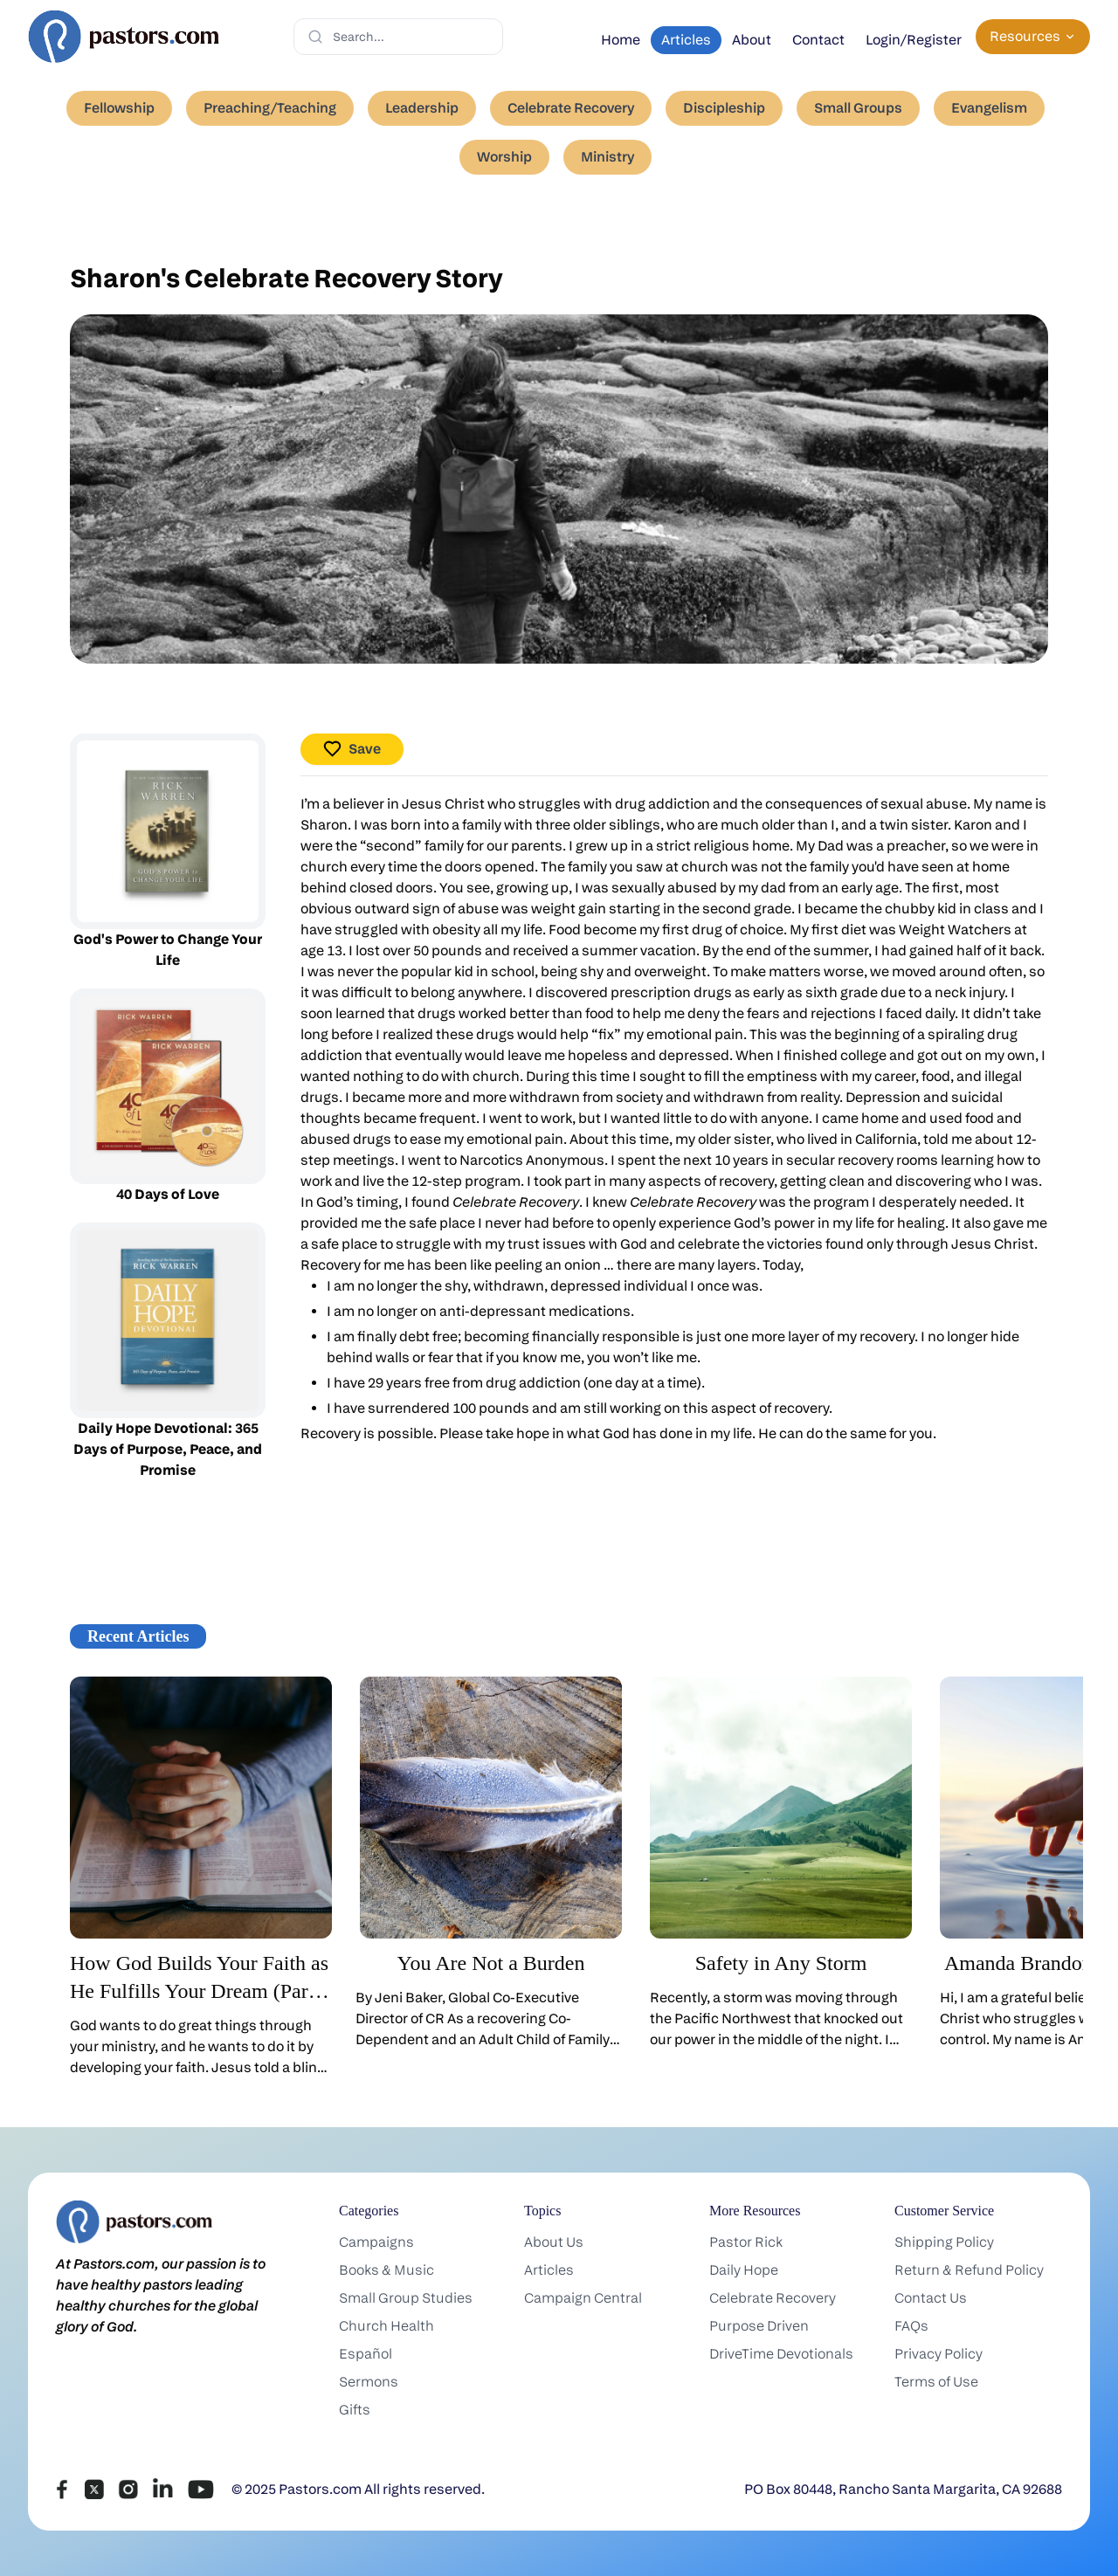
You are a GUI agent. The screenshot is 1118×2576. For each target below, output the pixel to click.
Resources (1033, 36)
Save (352, 749)
